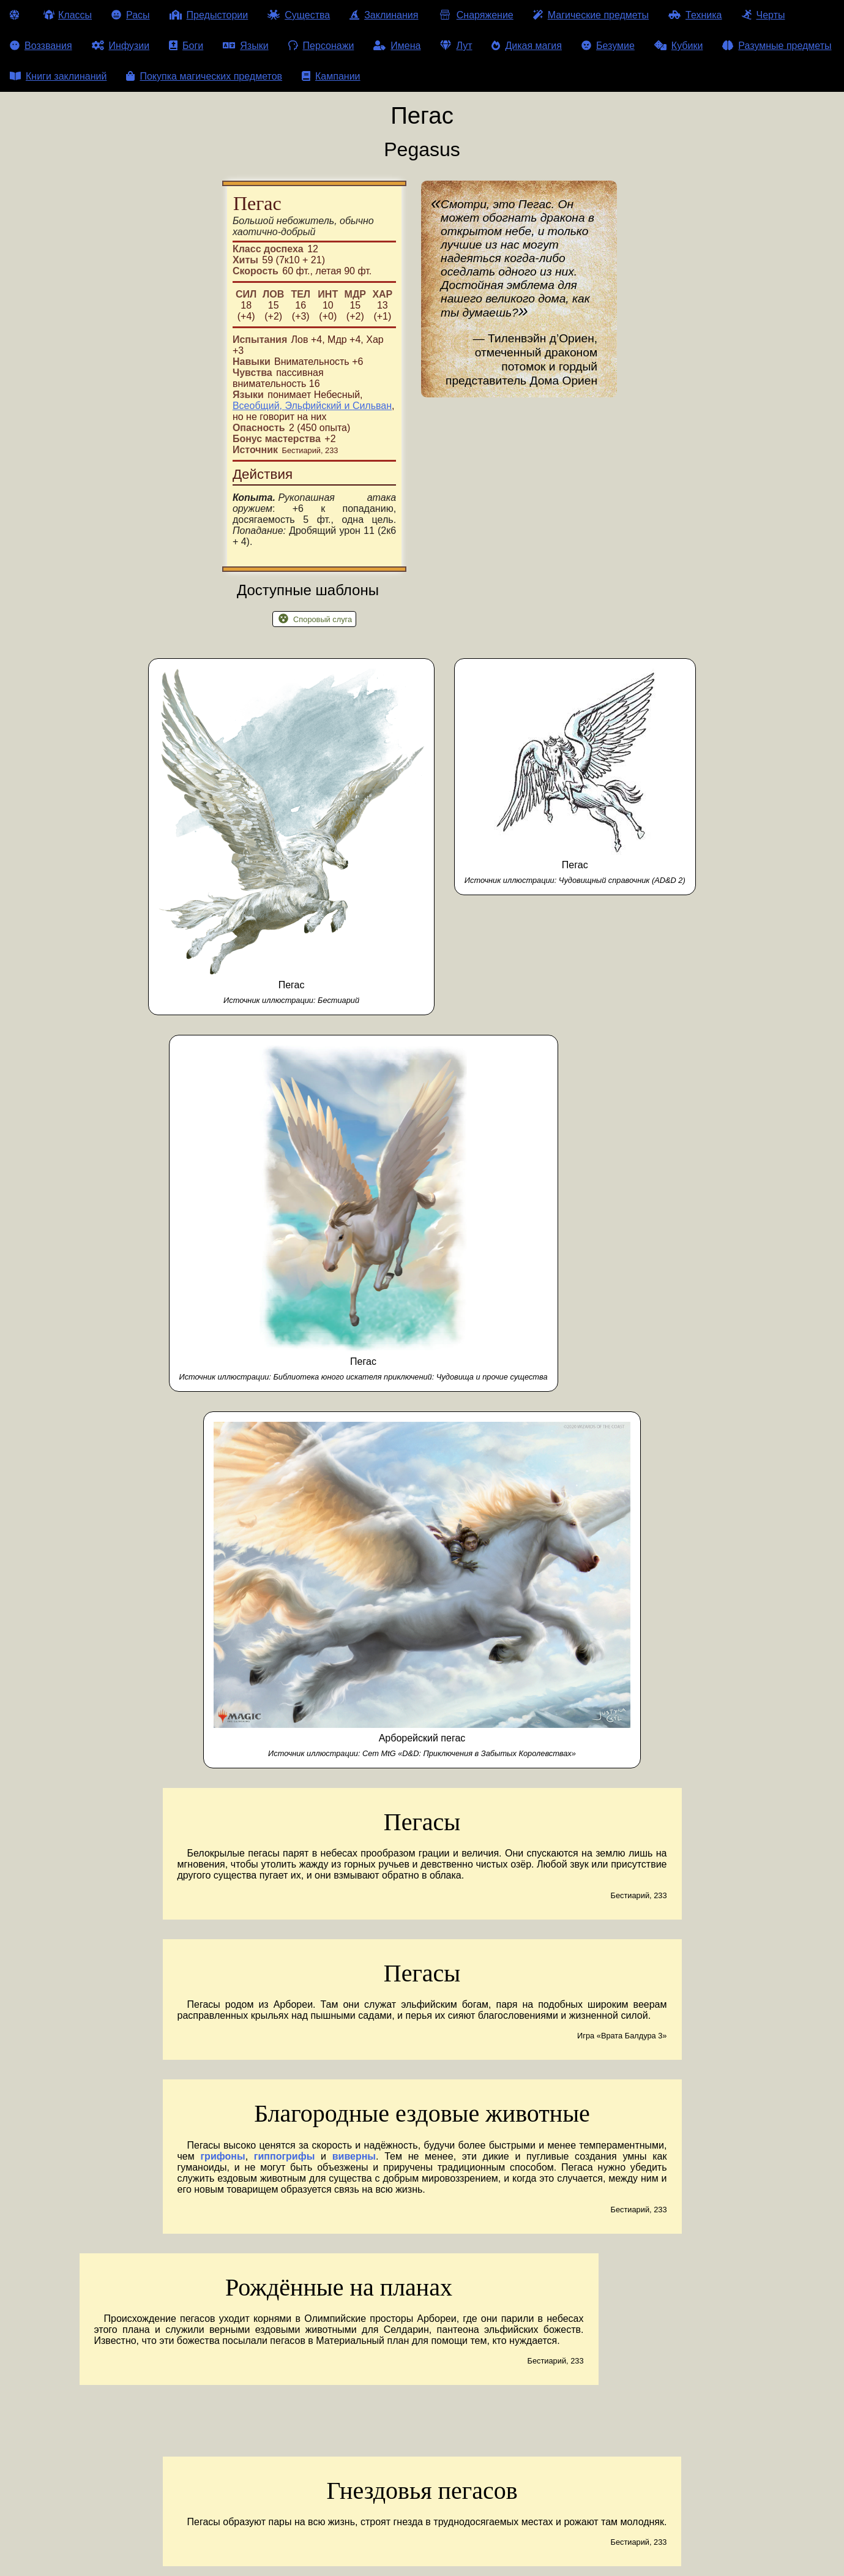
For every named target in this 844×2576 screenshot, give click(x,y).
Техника (695, 15)
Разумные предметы (776, 45)
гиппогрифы (284, 2156)
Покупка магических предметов (204, 76)
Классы (67, 15)
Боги (186, 45)
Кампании (331, 76)
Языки (245, 45)
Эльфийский (313, 405)
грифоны (222, 2156)
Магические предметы (591, 15)
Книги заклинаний (58, 76)
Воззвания (41, 45)
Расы (130, 15)
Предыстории (209, 15)
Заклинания (383, 15)
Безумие (608, 45)
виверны (354, 2156)
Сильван (372, 405)
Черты (763, 15)
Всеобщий (256, 405)
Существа (298, 15)
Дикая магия (526, 45)
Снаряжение (475, 15)
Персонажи (321, 45)
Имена (396, 45)
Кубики (678, 45)
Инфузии (121, 45)
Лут (456, 45)
